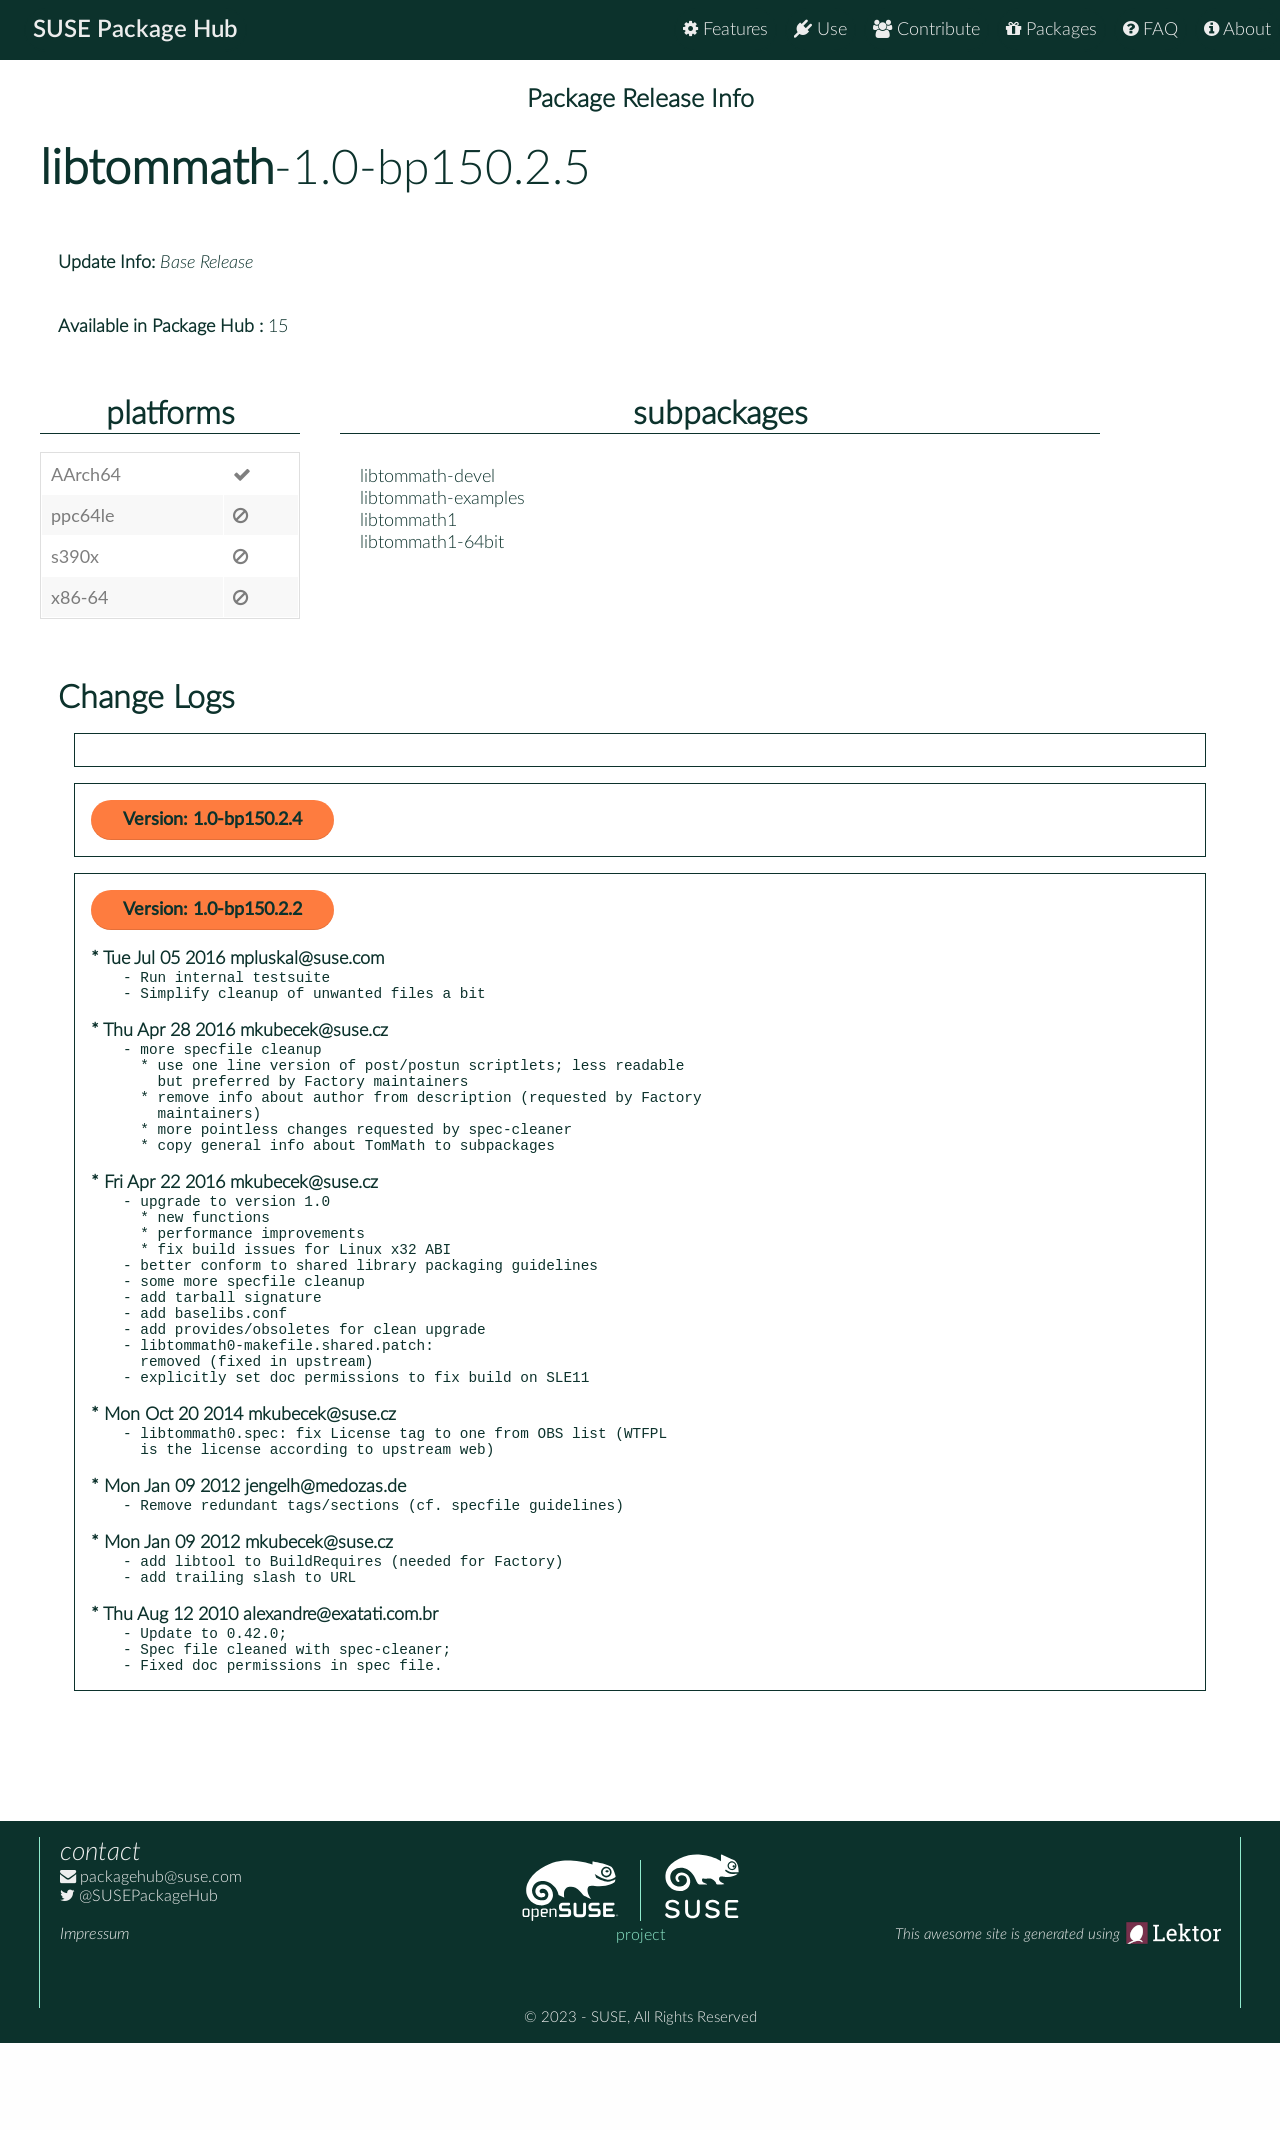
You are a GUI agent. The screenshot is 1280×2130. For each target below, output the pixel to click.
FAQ (1150, 29)
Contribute (926, 29)
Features (725, 29)
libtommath (157, 169)
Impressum (94, 2021)
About (1237, 29)
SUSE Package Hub (135, 30)
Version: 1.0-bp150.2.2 (212, 910)
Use (820, 29)
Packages (1051, 29)
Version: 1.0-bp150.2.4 (212, 820)
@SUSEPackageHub (139, 1983)
